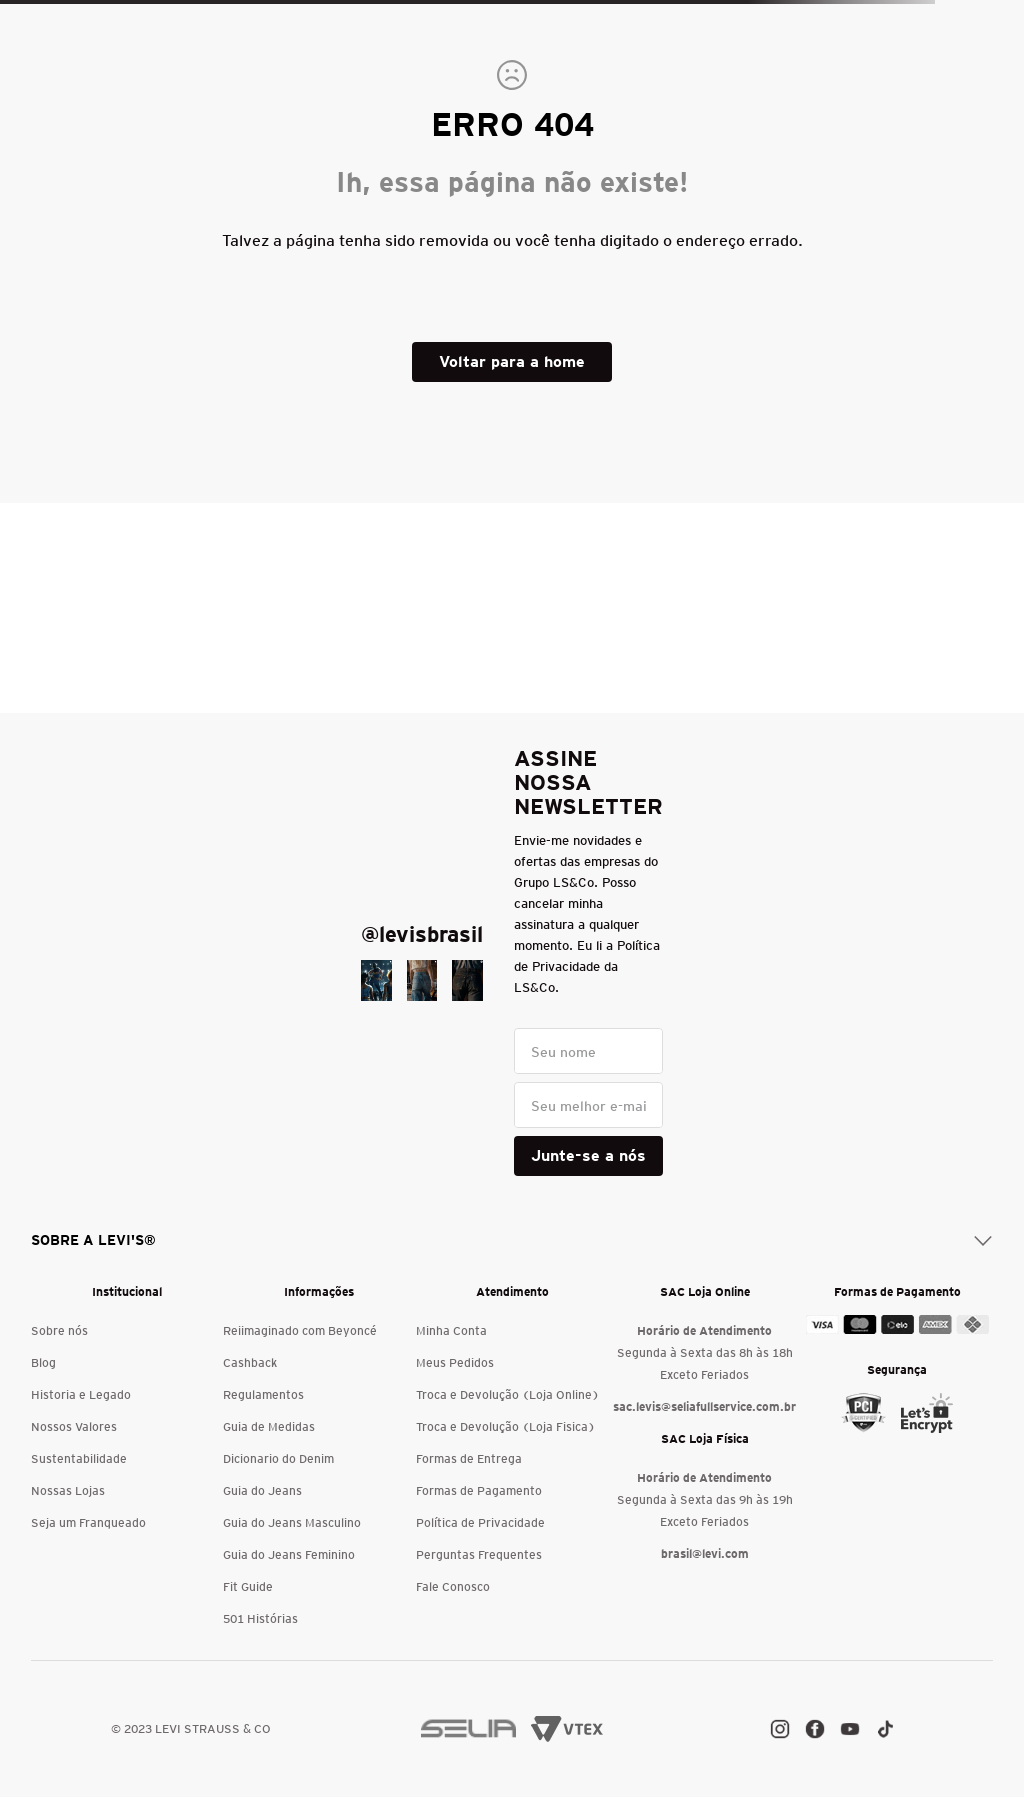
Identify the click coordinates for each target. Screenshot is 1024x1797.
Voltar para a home (512, 361)
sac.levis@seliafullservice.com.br (704, 1406)
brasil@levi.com (705, 1553)
